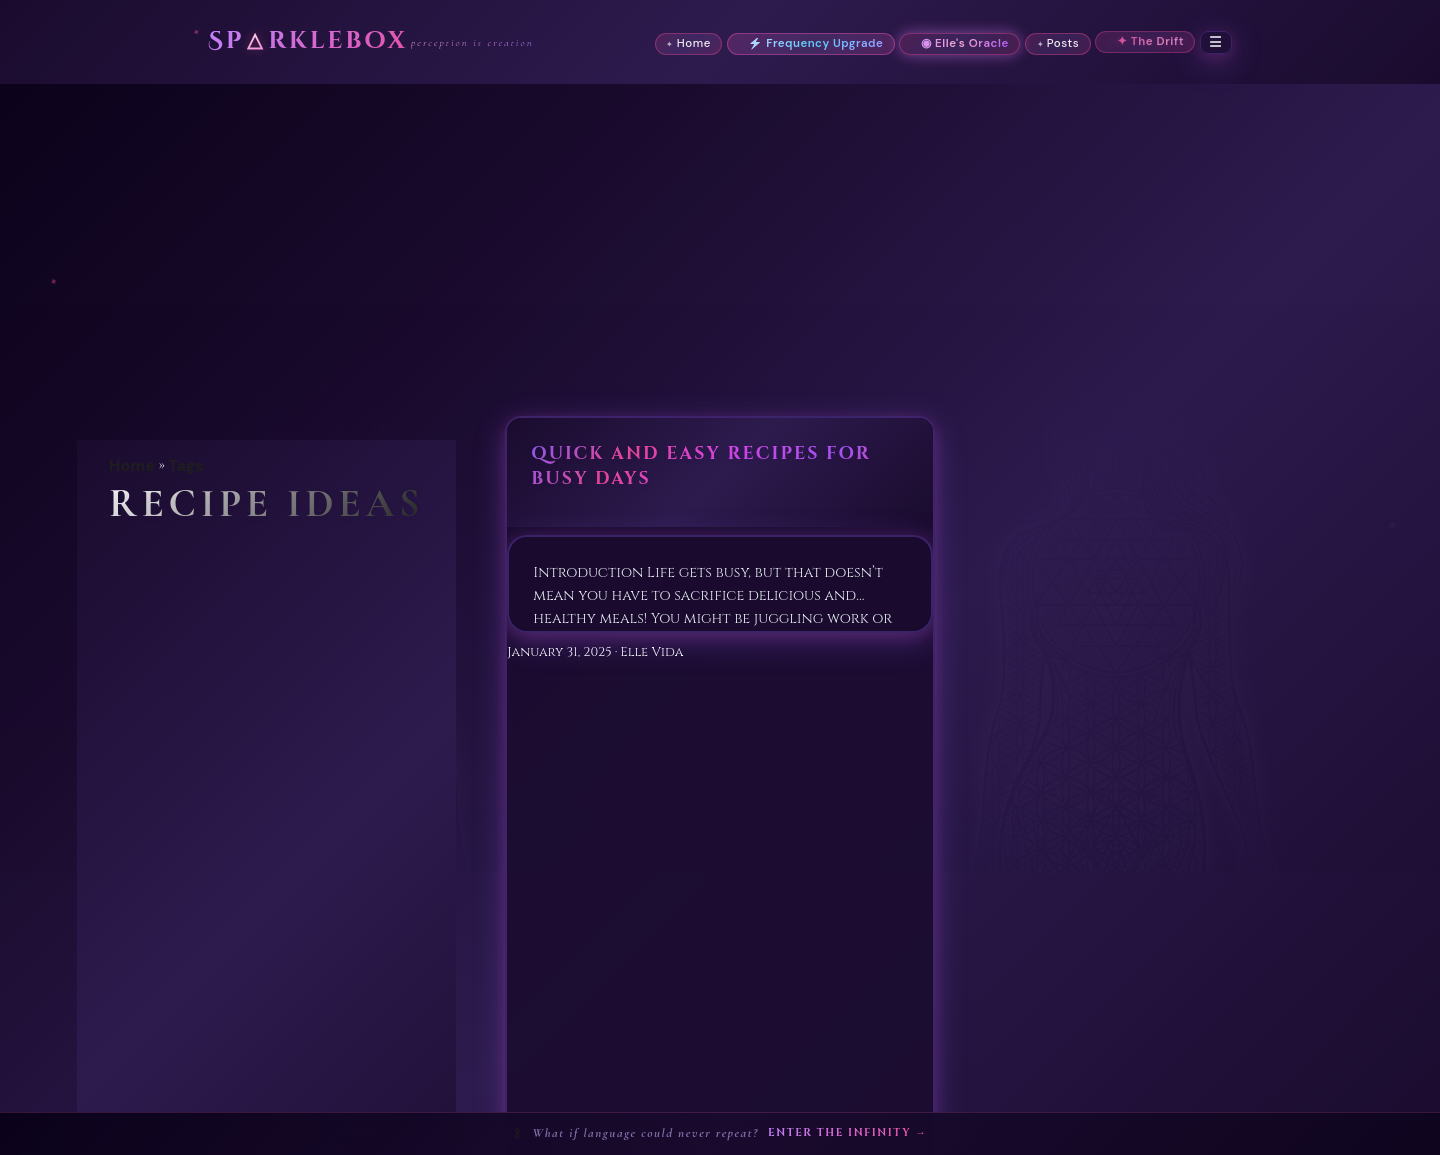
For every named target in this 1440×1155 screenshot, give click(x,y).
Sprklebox (308, 41)
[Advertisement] (720, 234)
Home (132, 465)
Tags (186, 465)
